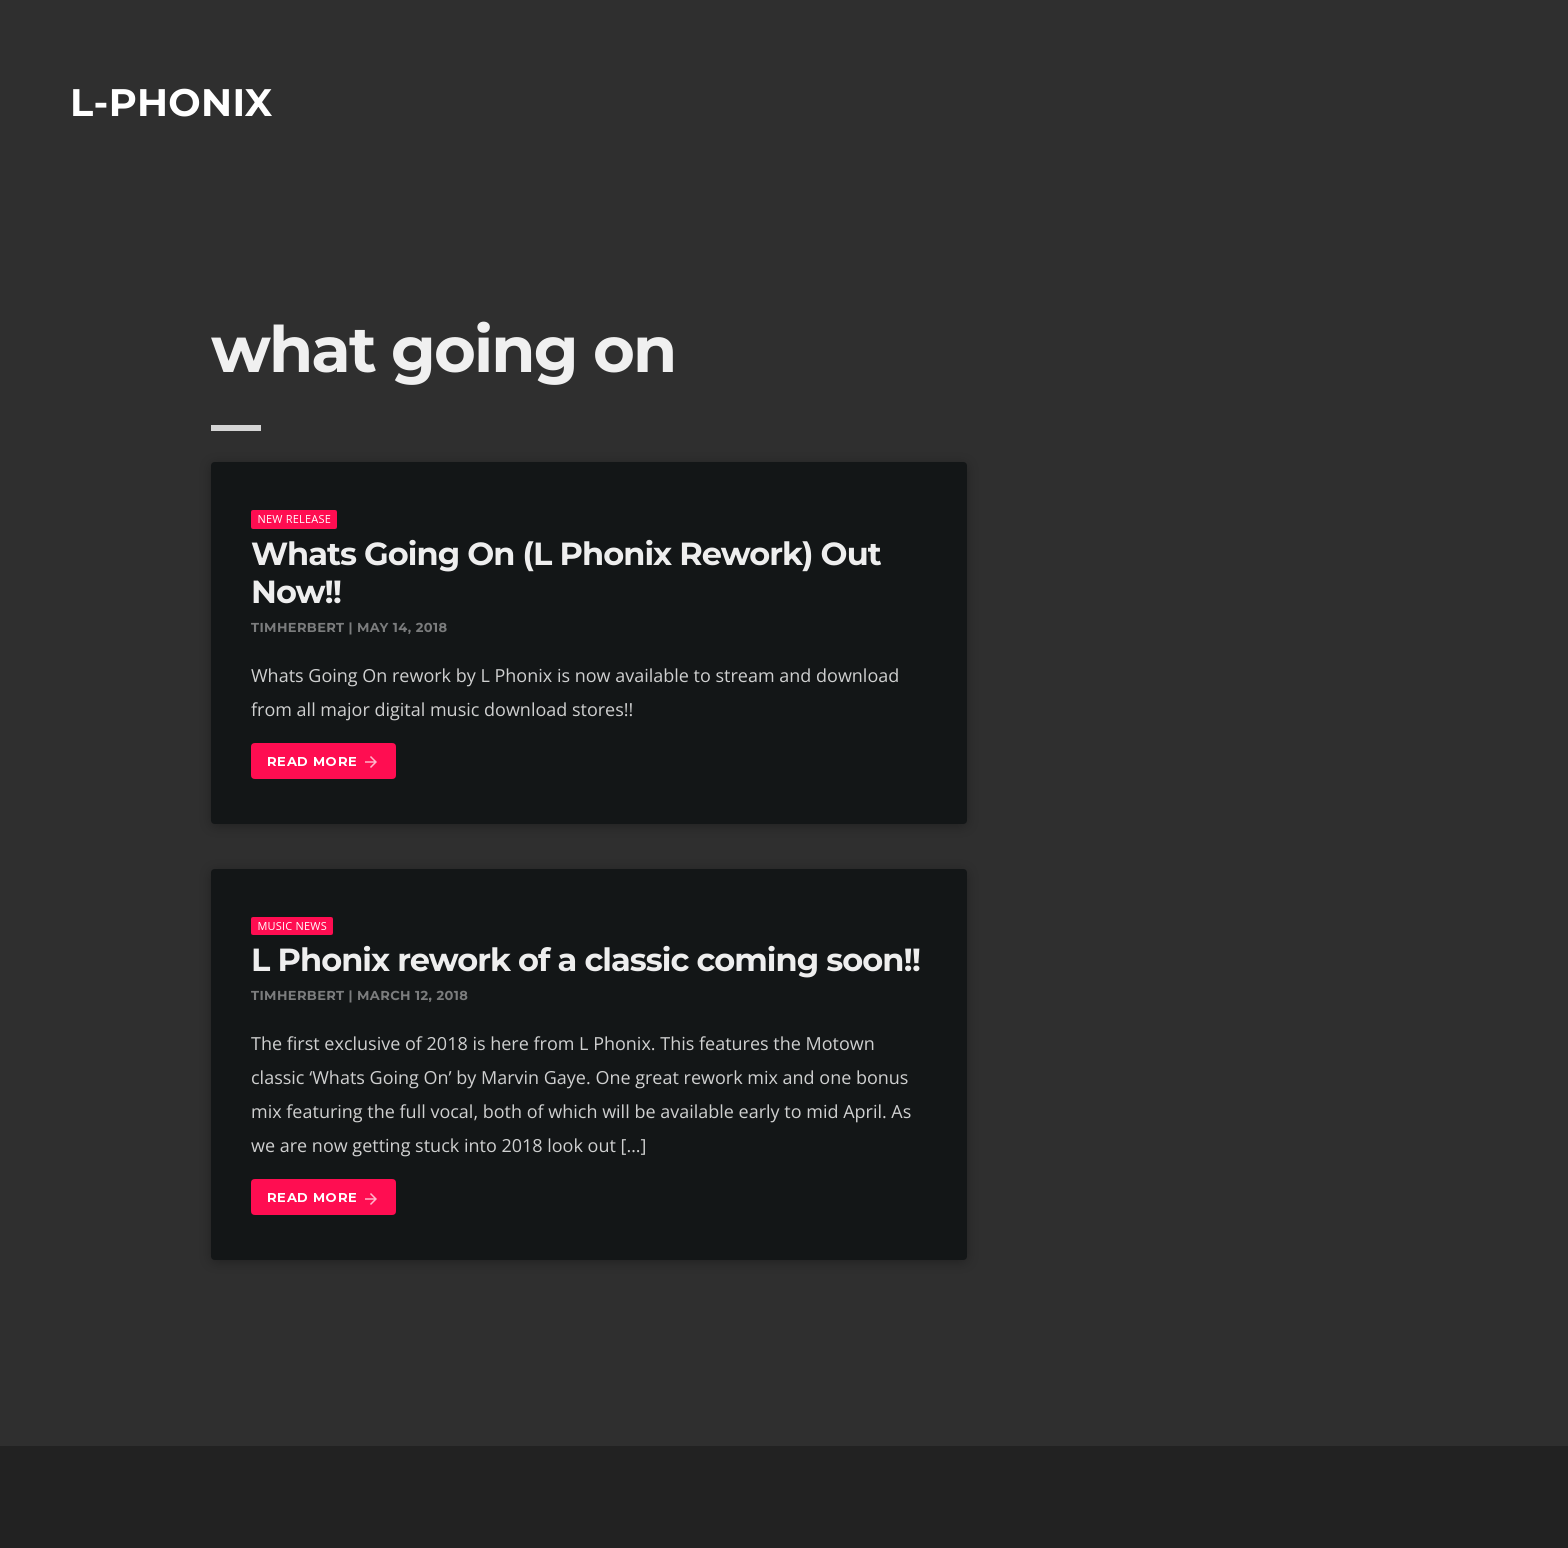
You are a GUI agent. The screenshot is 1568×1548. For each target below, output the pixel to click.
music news (292, 925)
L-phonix (171, 102)
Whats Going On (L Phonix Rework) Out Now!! (566, 573)
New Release (294, 518)
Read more (323, 762)
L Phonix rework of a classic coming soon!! (585, 960)
